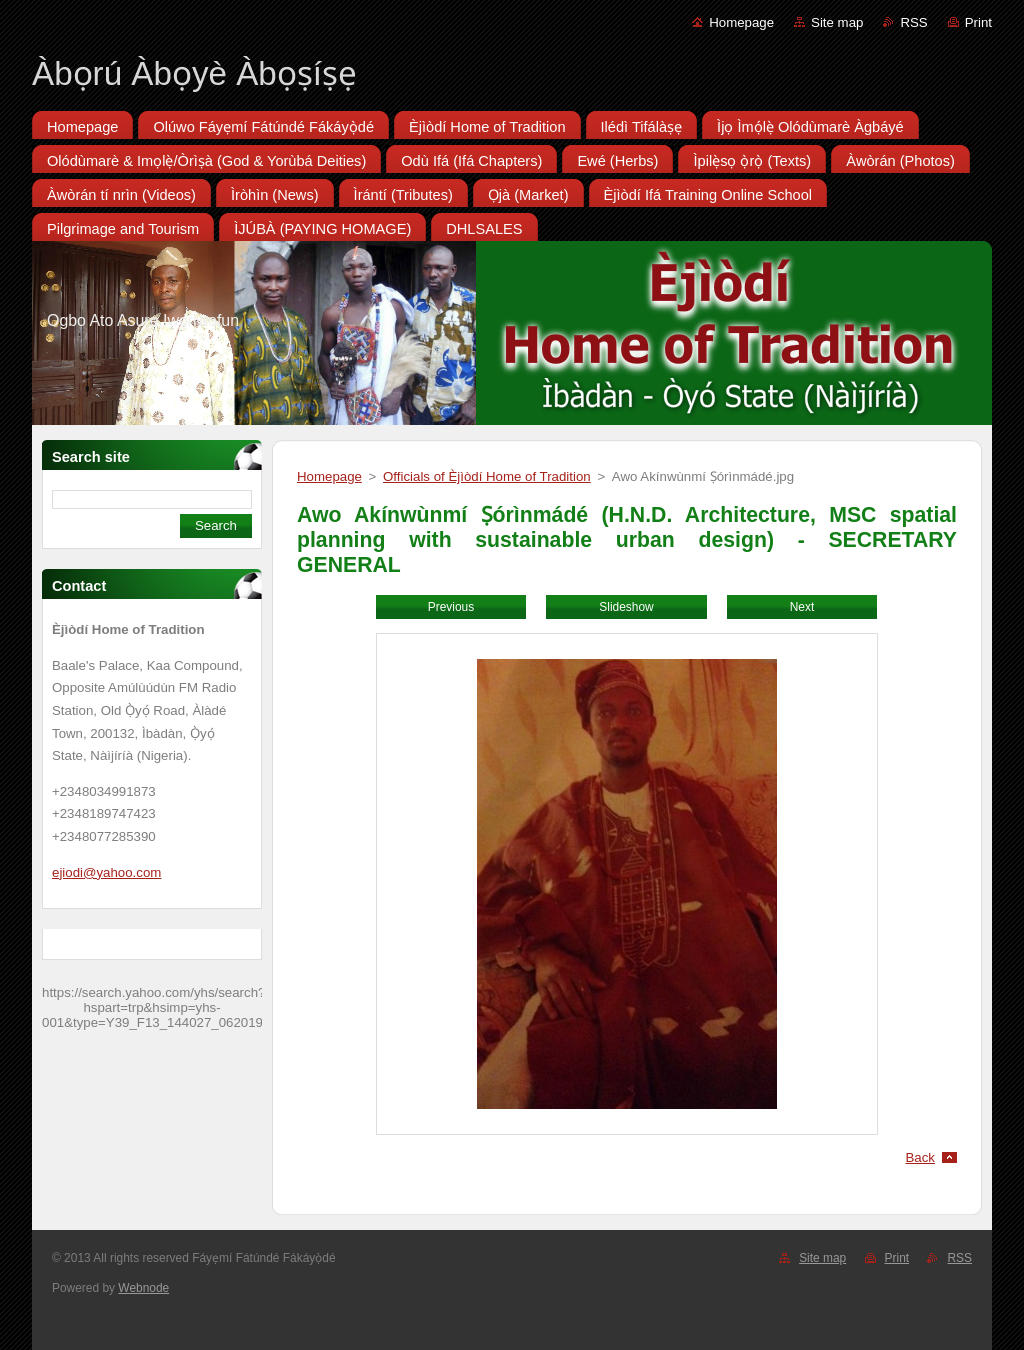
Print (978, 22)
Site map (837, 22)
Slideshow (626, 607)
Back (921, 1157)
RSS (913, 22)
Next (802, 607)
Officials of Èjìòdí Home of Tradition (487, 476)
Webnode (143, 1288)
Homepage (741, 22)
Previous (451, 607)
